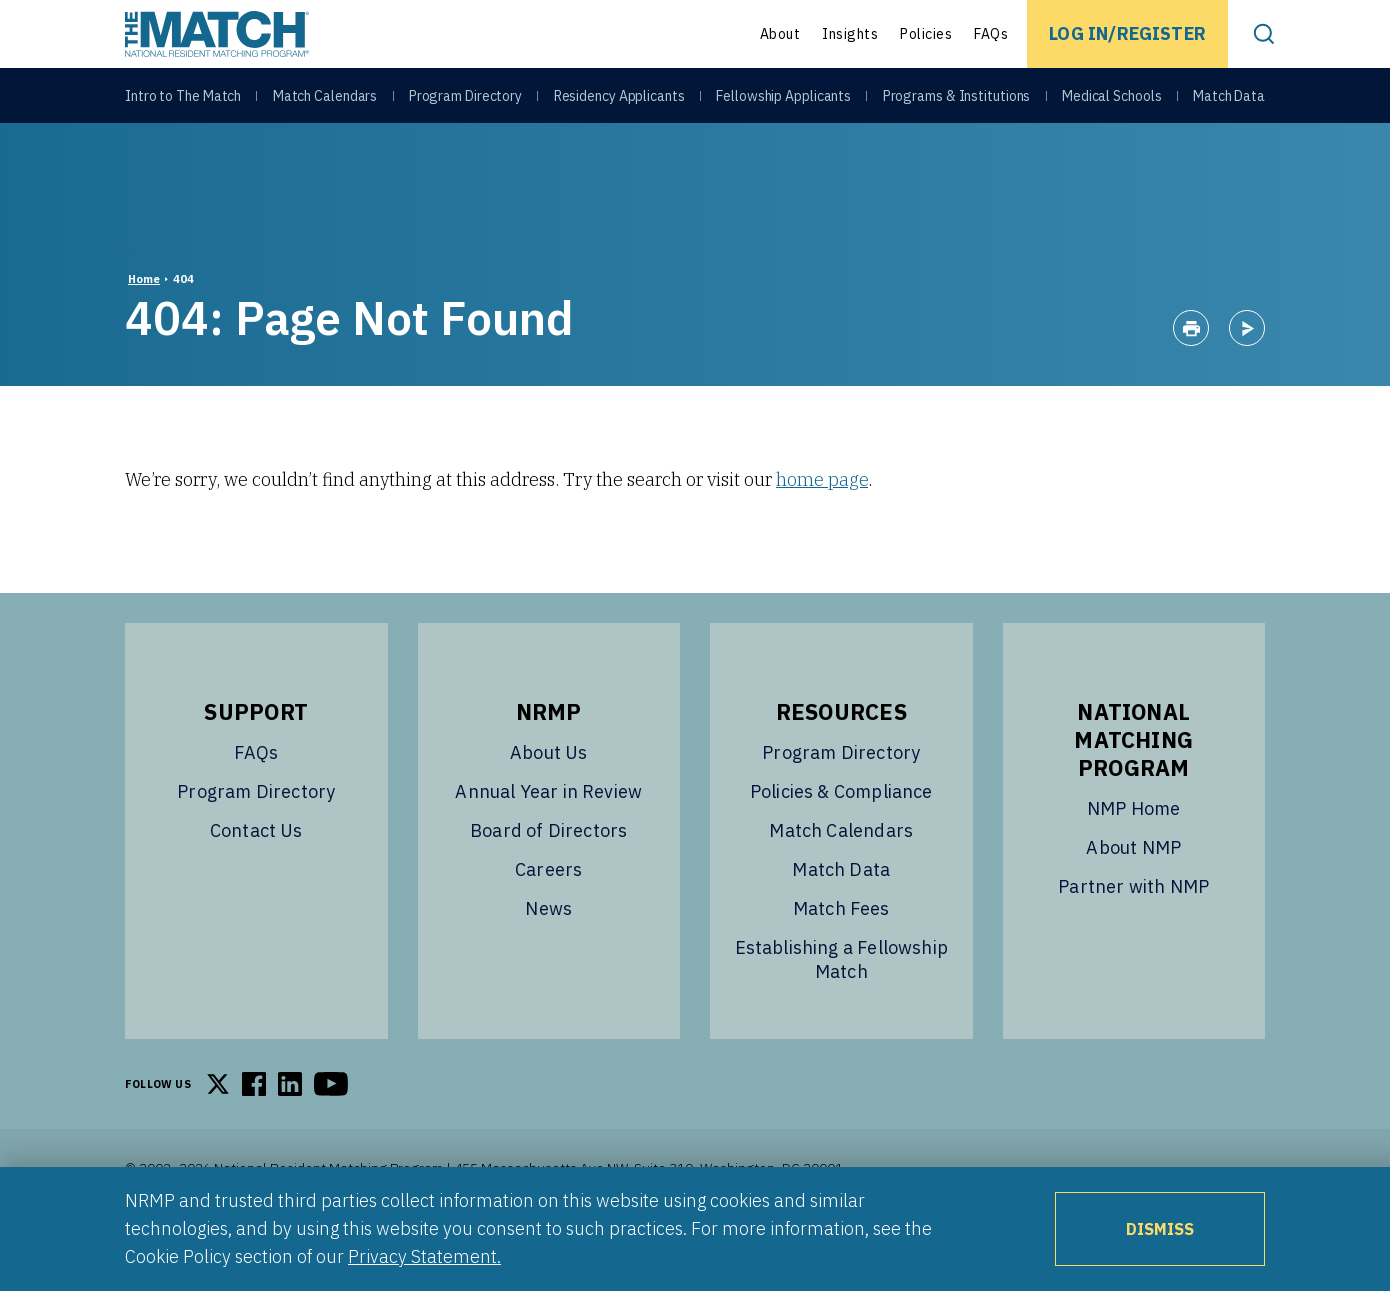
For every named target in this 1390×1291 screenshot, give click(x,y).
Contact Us (256, 880)
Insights (850, 34)
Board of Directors (548, 880)
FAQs (991, 34)
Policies (926, 34)
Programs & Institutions (957, 102)
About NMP (1133, 897)
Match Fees (841, 958)
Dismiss (1160, 1229)
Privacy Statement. (424, 1256)
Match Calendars (325, 102)
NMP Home (1133, 858)
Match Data (1229, 102)
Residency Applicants (619, 102)
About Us (548, 802)
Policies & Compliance (841, 841)
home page (822, 529)
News (548, 958)
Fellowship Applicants (783, 102)
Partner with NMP (1133, 936)
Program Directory (465, 102)
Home (144, 329)
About (780, 34)
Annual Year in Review (548, 841)
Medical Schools (1112, 102)
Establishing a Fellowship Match (842, 1009)
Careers (548, 919)
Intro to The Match (183, 102)
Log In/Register (1127, 33)
